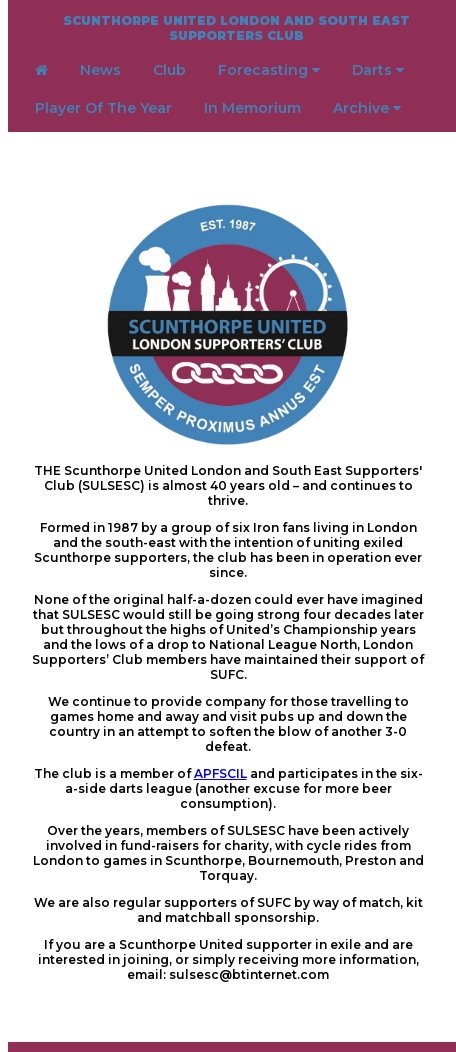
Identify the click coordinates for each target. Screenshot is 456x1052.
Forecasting (269, 70)
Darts (378, 70)
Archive (367, 108)
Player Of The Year (103, 108)
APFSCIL (220, 773)
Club (169, 70)
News (100, 70)
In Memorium (252, 108)
